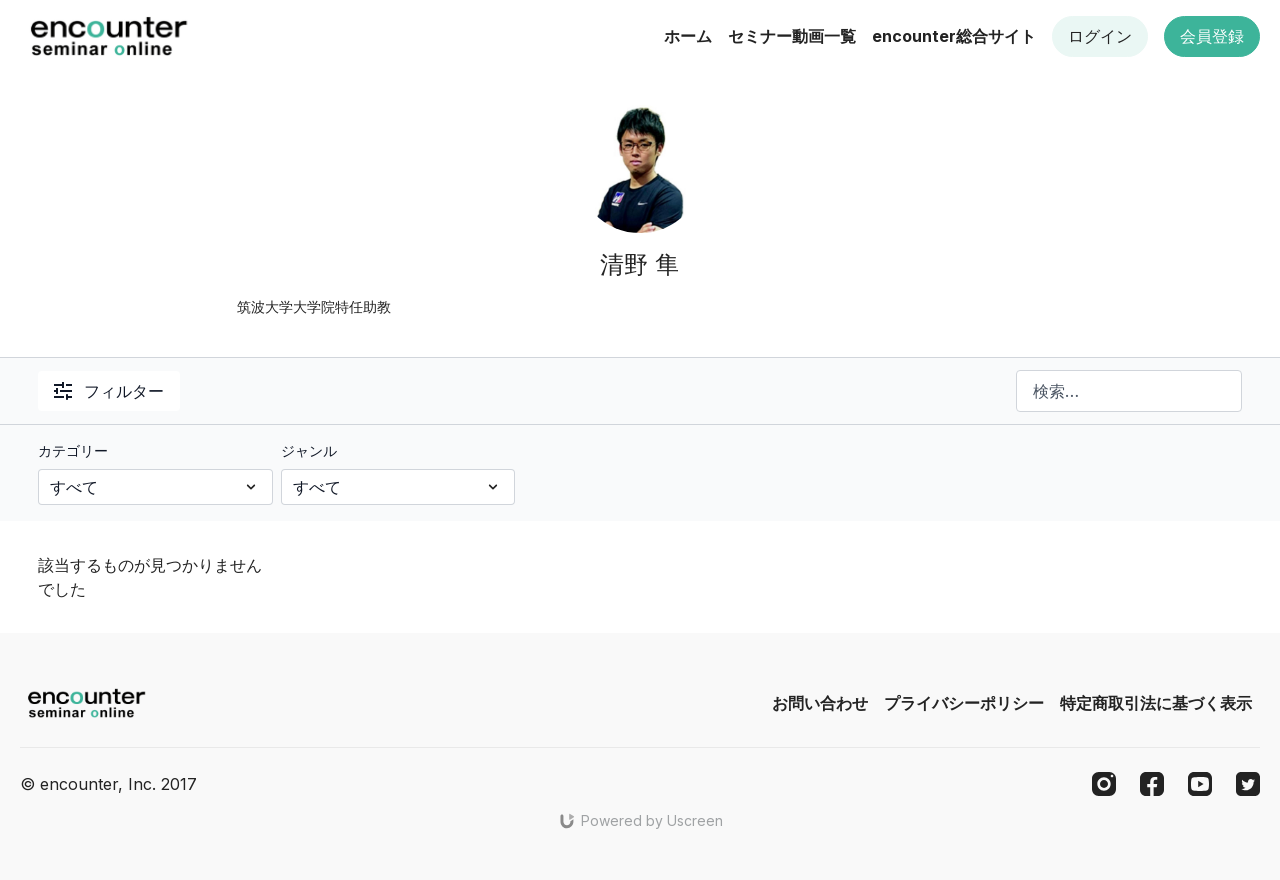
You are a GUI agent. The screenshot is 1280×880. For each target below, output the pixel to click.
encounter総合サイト (954, 36)
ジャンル (309, 450)
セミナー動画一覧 (792, 36)
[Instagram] (1104, 784)
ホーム (688, 36)
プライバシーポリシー (964, 703)
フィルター (109, 391)
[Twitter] (1248, 784)
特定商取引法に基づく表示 (1156, 703)
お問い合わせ (820, 703)
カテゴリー (73, 450)
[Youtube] (1200, 784)
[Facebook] (1152, 784)
